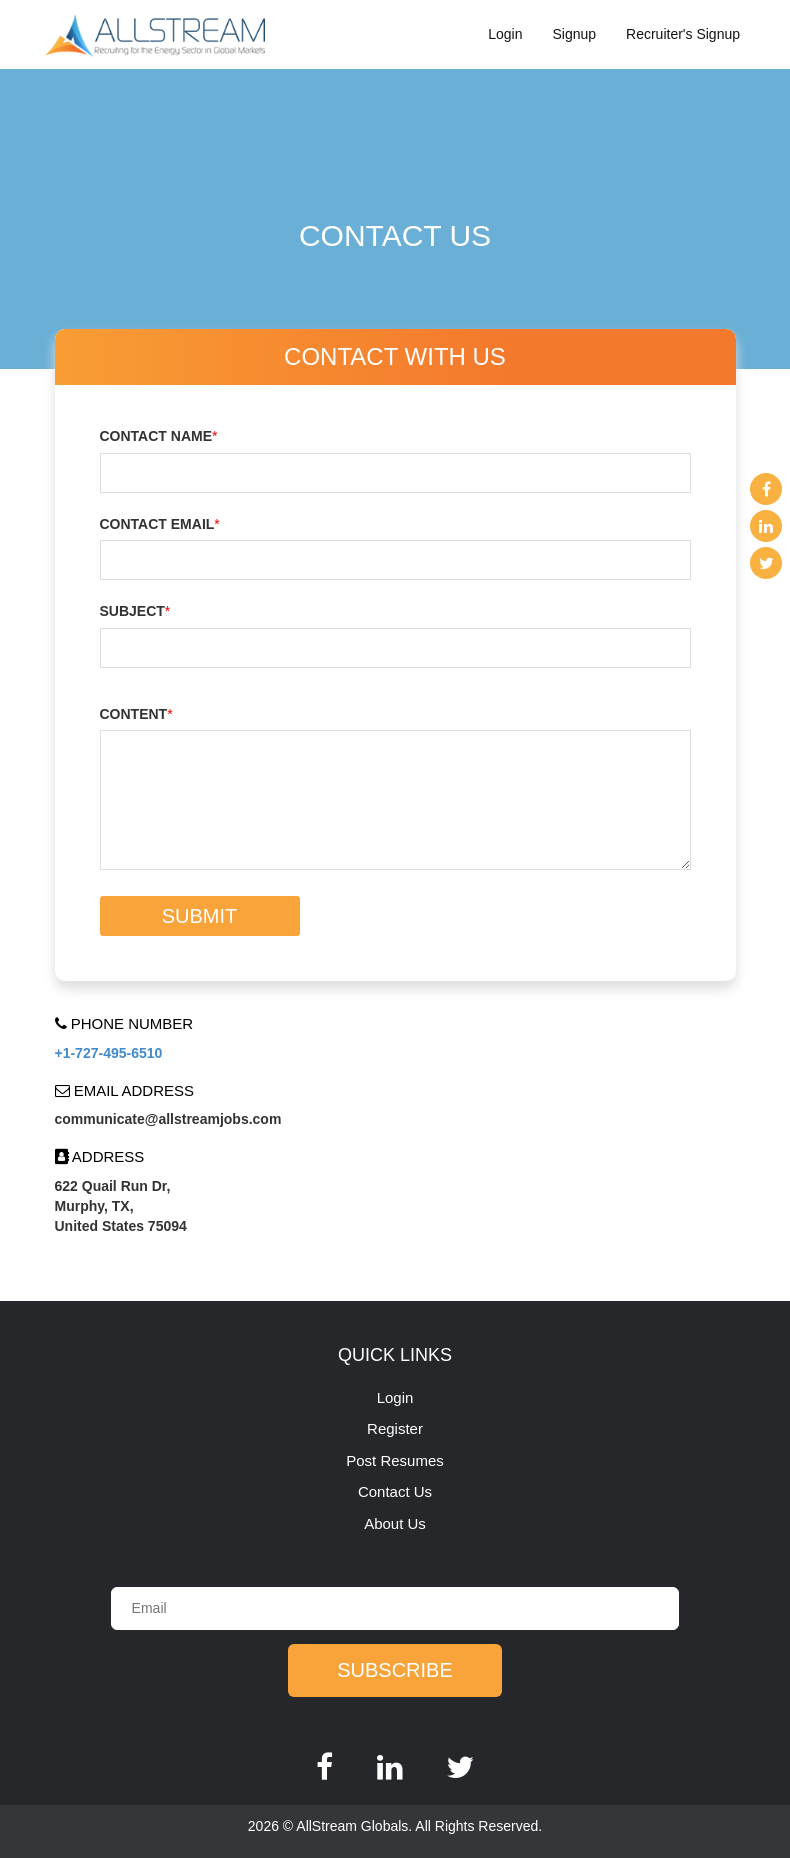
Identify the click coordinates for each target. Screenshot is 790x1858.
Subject (135, 611)
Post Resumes (395, 1460)
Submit (200, 916)
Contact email (160, 524)
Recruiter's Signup (683, 34)
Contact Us (395, 1491)
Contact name (159, 436)
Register (395, 1428)
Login (505, 34)
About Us (395, 1523)
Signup (574, 34)
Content (136, 714)
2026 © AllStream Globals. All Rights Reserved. (395, 1826)
